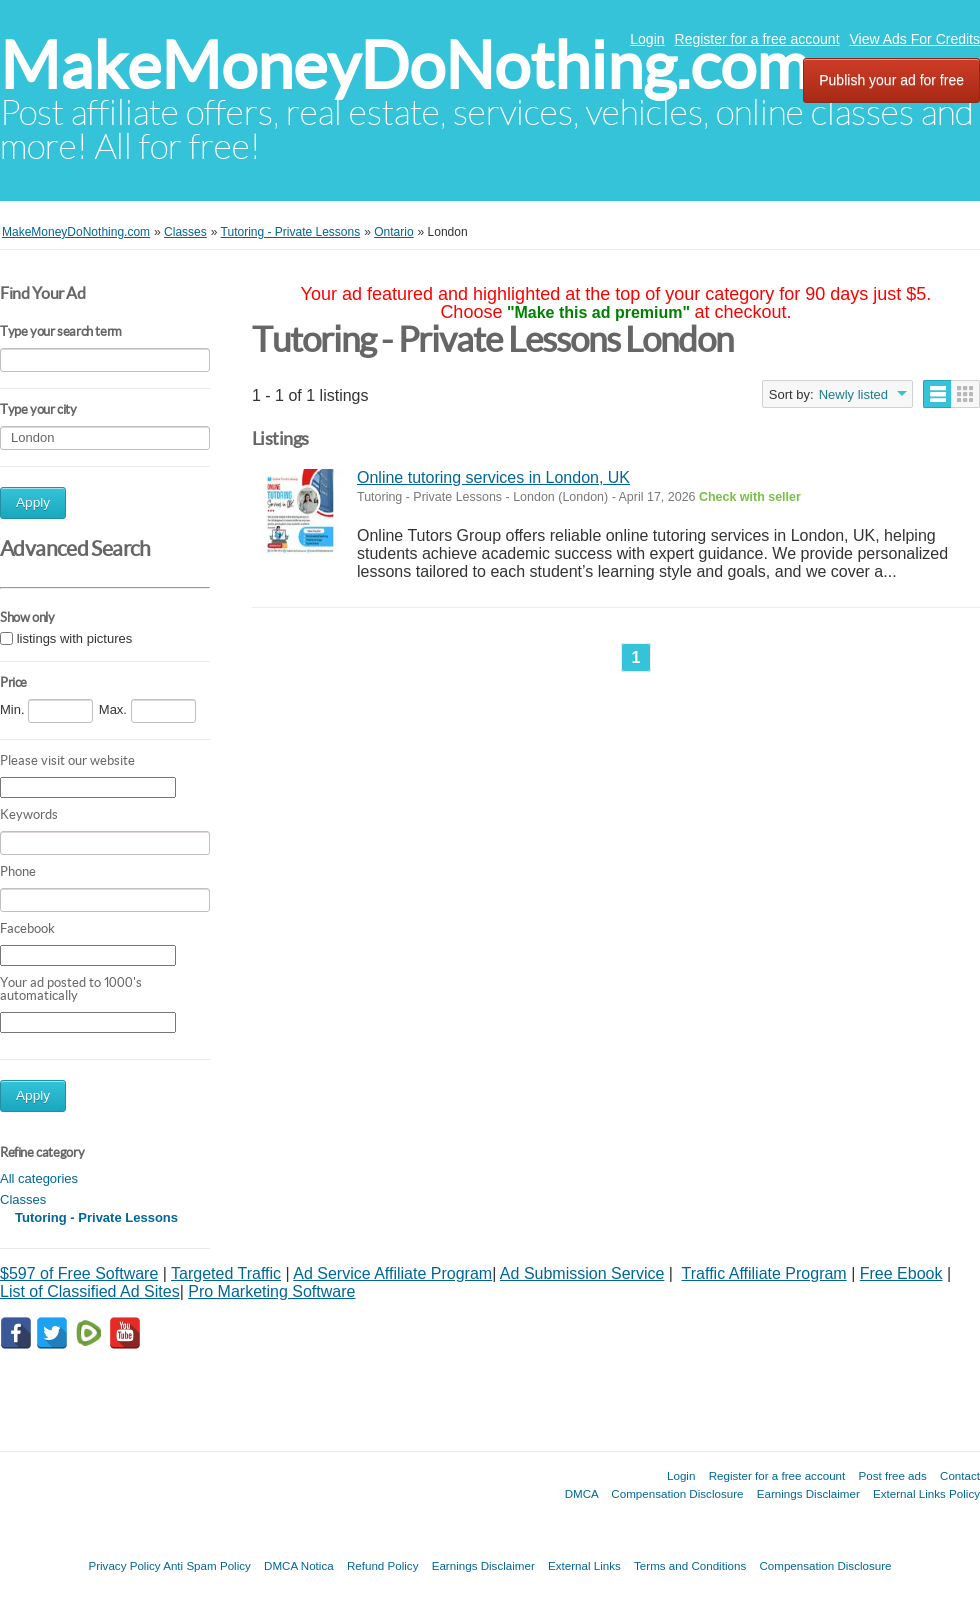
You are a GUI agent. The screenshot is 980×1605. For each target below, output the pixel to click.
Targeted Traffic (226, 1273)
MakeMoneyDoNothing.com (404, 65)
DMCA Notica (299, 1565)
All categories (39, 1178)
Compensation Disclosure (677, 1493)
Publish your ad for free (891, 80)
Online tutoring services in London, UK (493, 477)
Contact (960, 1475)
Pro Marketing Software (271, 1291)
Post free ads (892, 1475)
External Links (584, 1565)
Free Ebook (901, 1273)
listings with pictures (75, 638)
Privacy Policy (124, 1565)
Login (647, 39)
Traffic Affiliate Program (764, 1273)
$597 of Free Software (79, 1273)
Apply (33, 502)
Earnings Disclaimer (808, 1493)
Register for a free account (757, 39)
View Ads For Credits (915, 39)
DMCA (582, 1493)
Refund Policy (383, 1565)
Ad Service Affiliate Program (392, 1273)
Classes (23, 1199)
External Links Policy (926, 1493)
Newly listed (853, 394)
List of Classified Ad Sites (90, 1291)
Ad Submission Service (582, 1273)
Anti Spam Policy (207, 1565)
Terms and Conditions (690, 1565)
